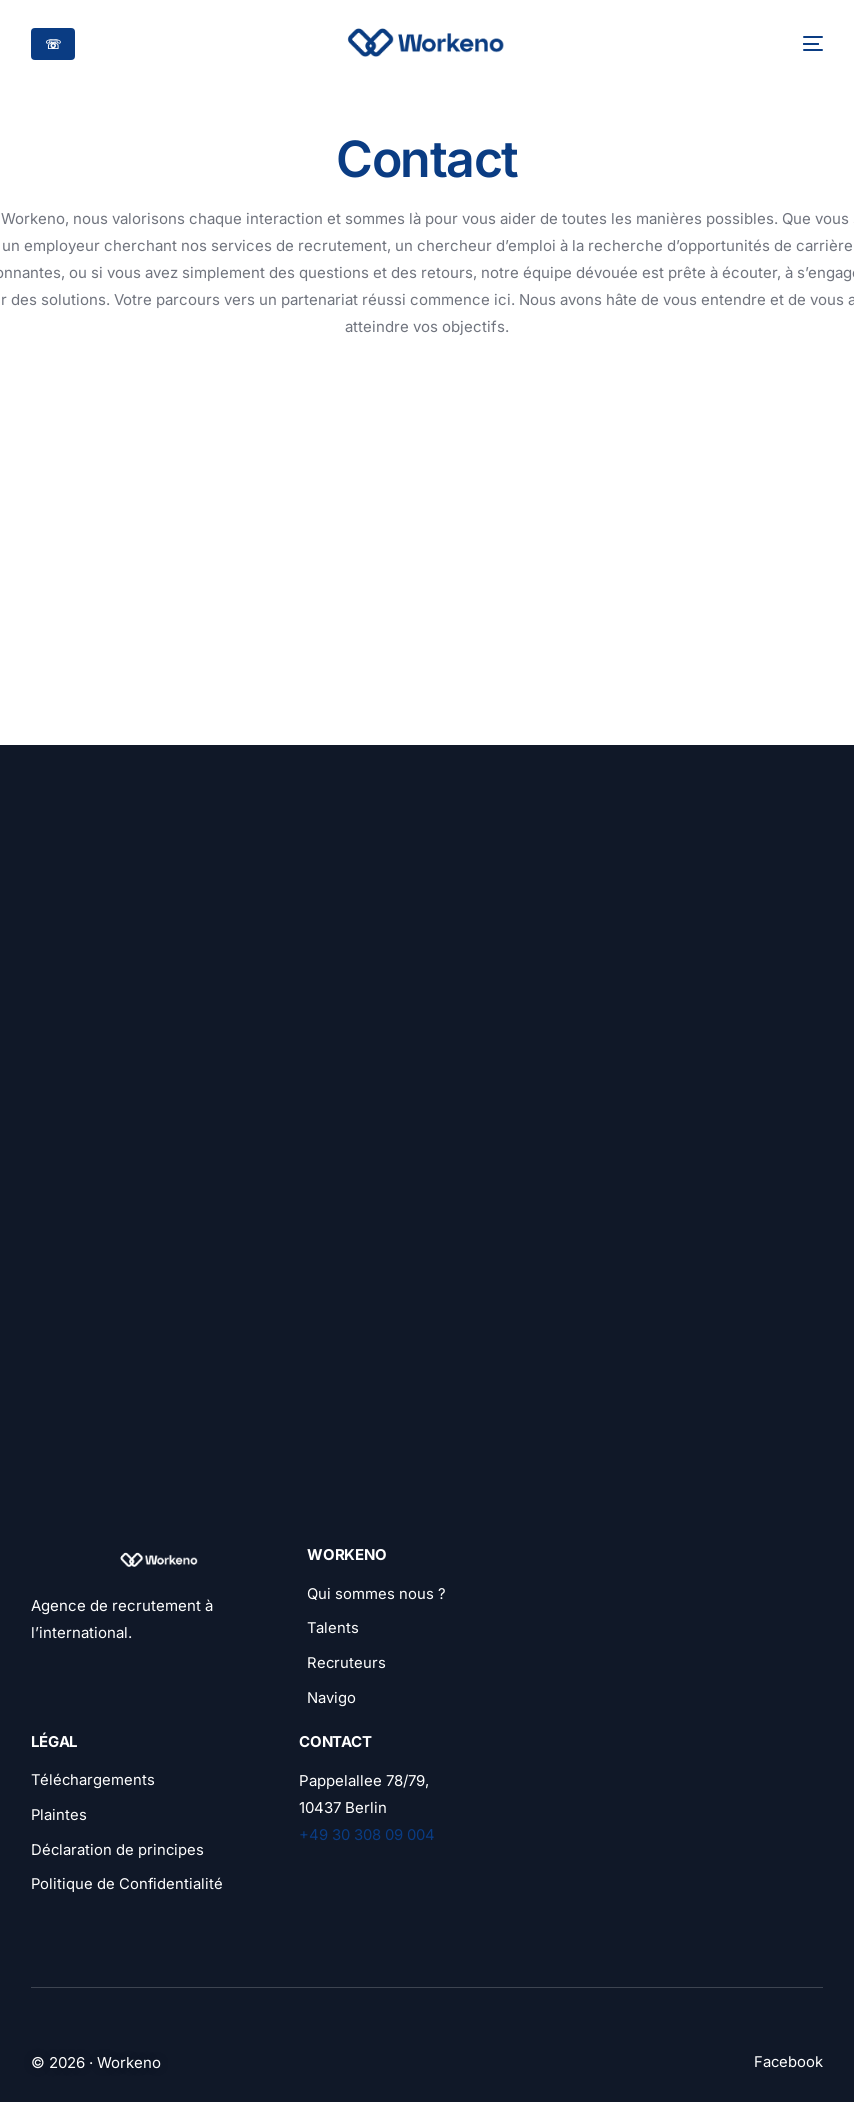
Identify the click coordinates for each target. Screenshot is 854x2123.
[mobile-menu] (800, 43)
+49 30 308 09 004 (367, 1838)
